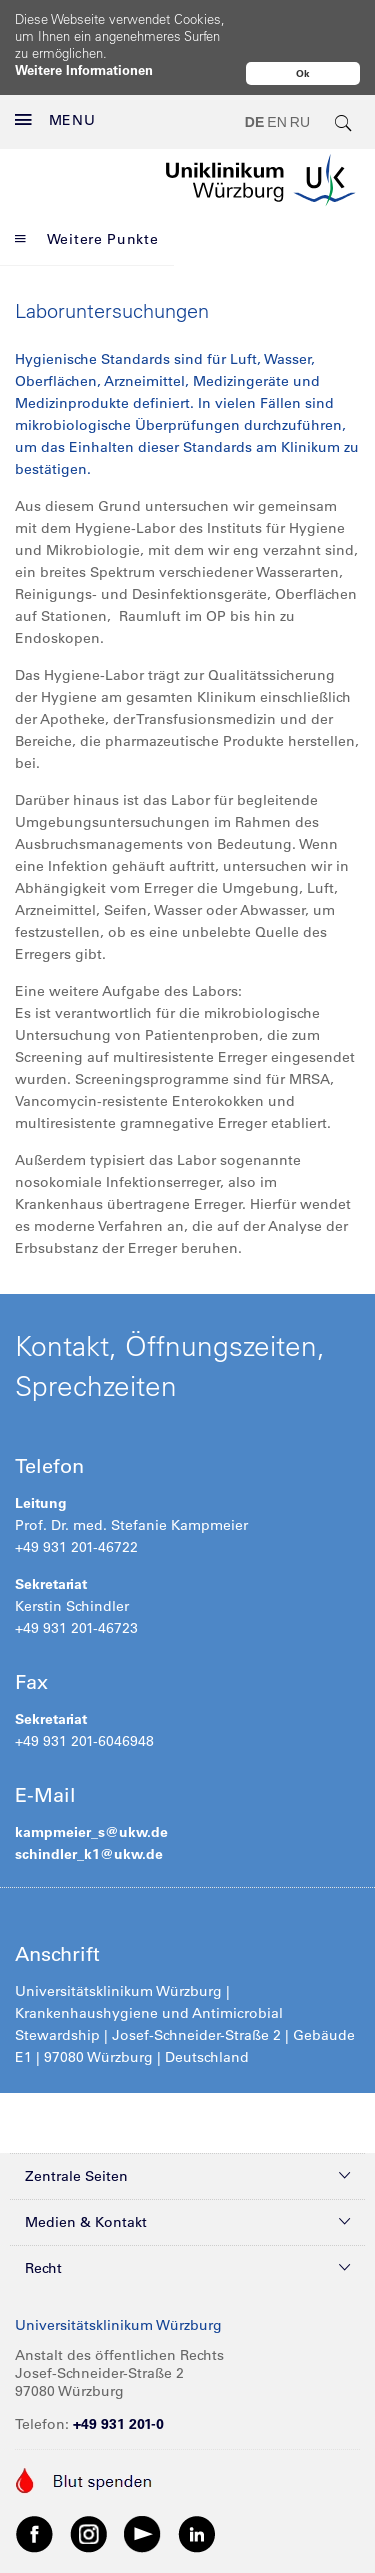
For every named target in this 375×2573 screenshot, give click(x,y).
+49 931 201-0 (118, 2381)
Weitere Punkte (87, 196)
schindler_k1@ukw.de (91, 1811)
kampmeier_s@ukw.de (91, 1789)
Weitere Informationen (84, 69)
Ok (303, 73)
